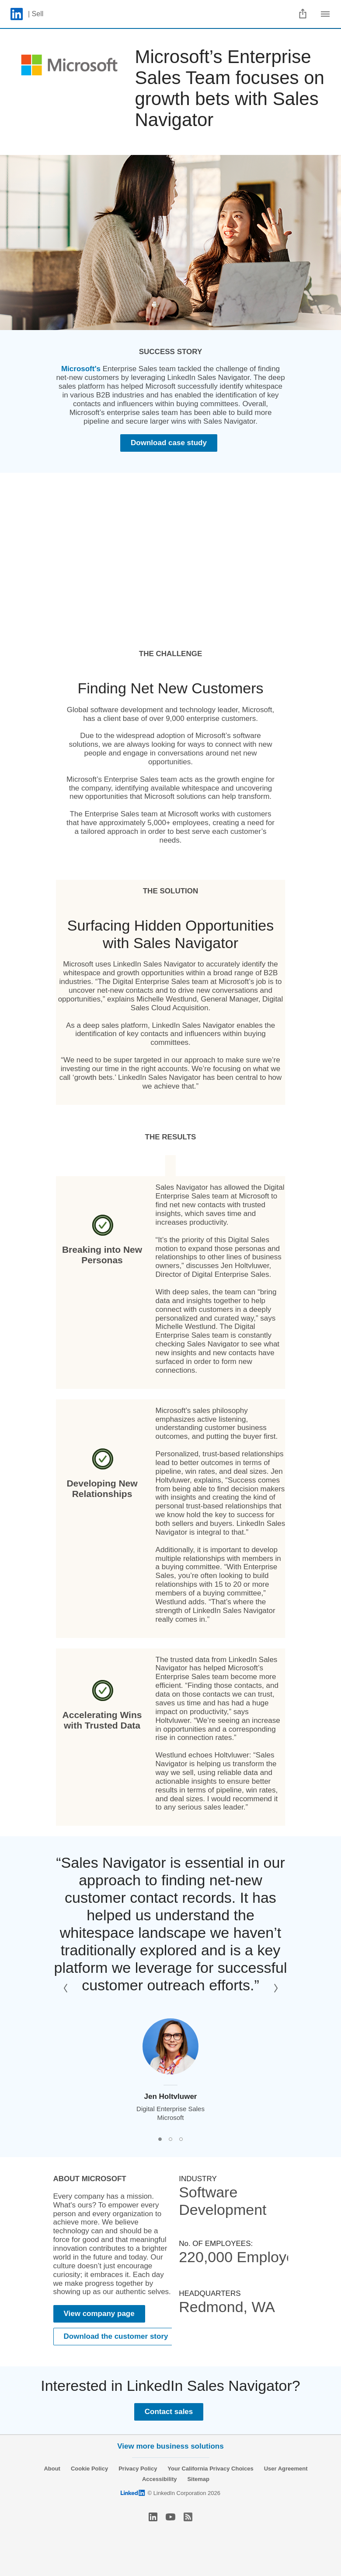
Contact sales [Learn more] (169, 2411)
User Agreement (286, 2468)
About (52, 2468)
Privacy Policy (137, 2468)
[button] (65, 1988)
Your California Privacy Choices (210, 2468)
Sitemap (198, 2479)
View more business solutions (170, 2446)
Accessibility (159, 2479)
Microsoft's (81, 369)
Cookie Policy (89, 2468)
